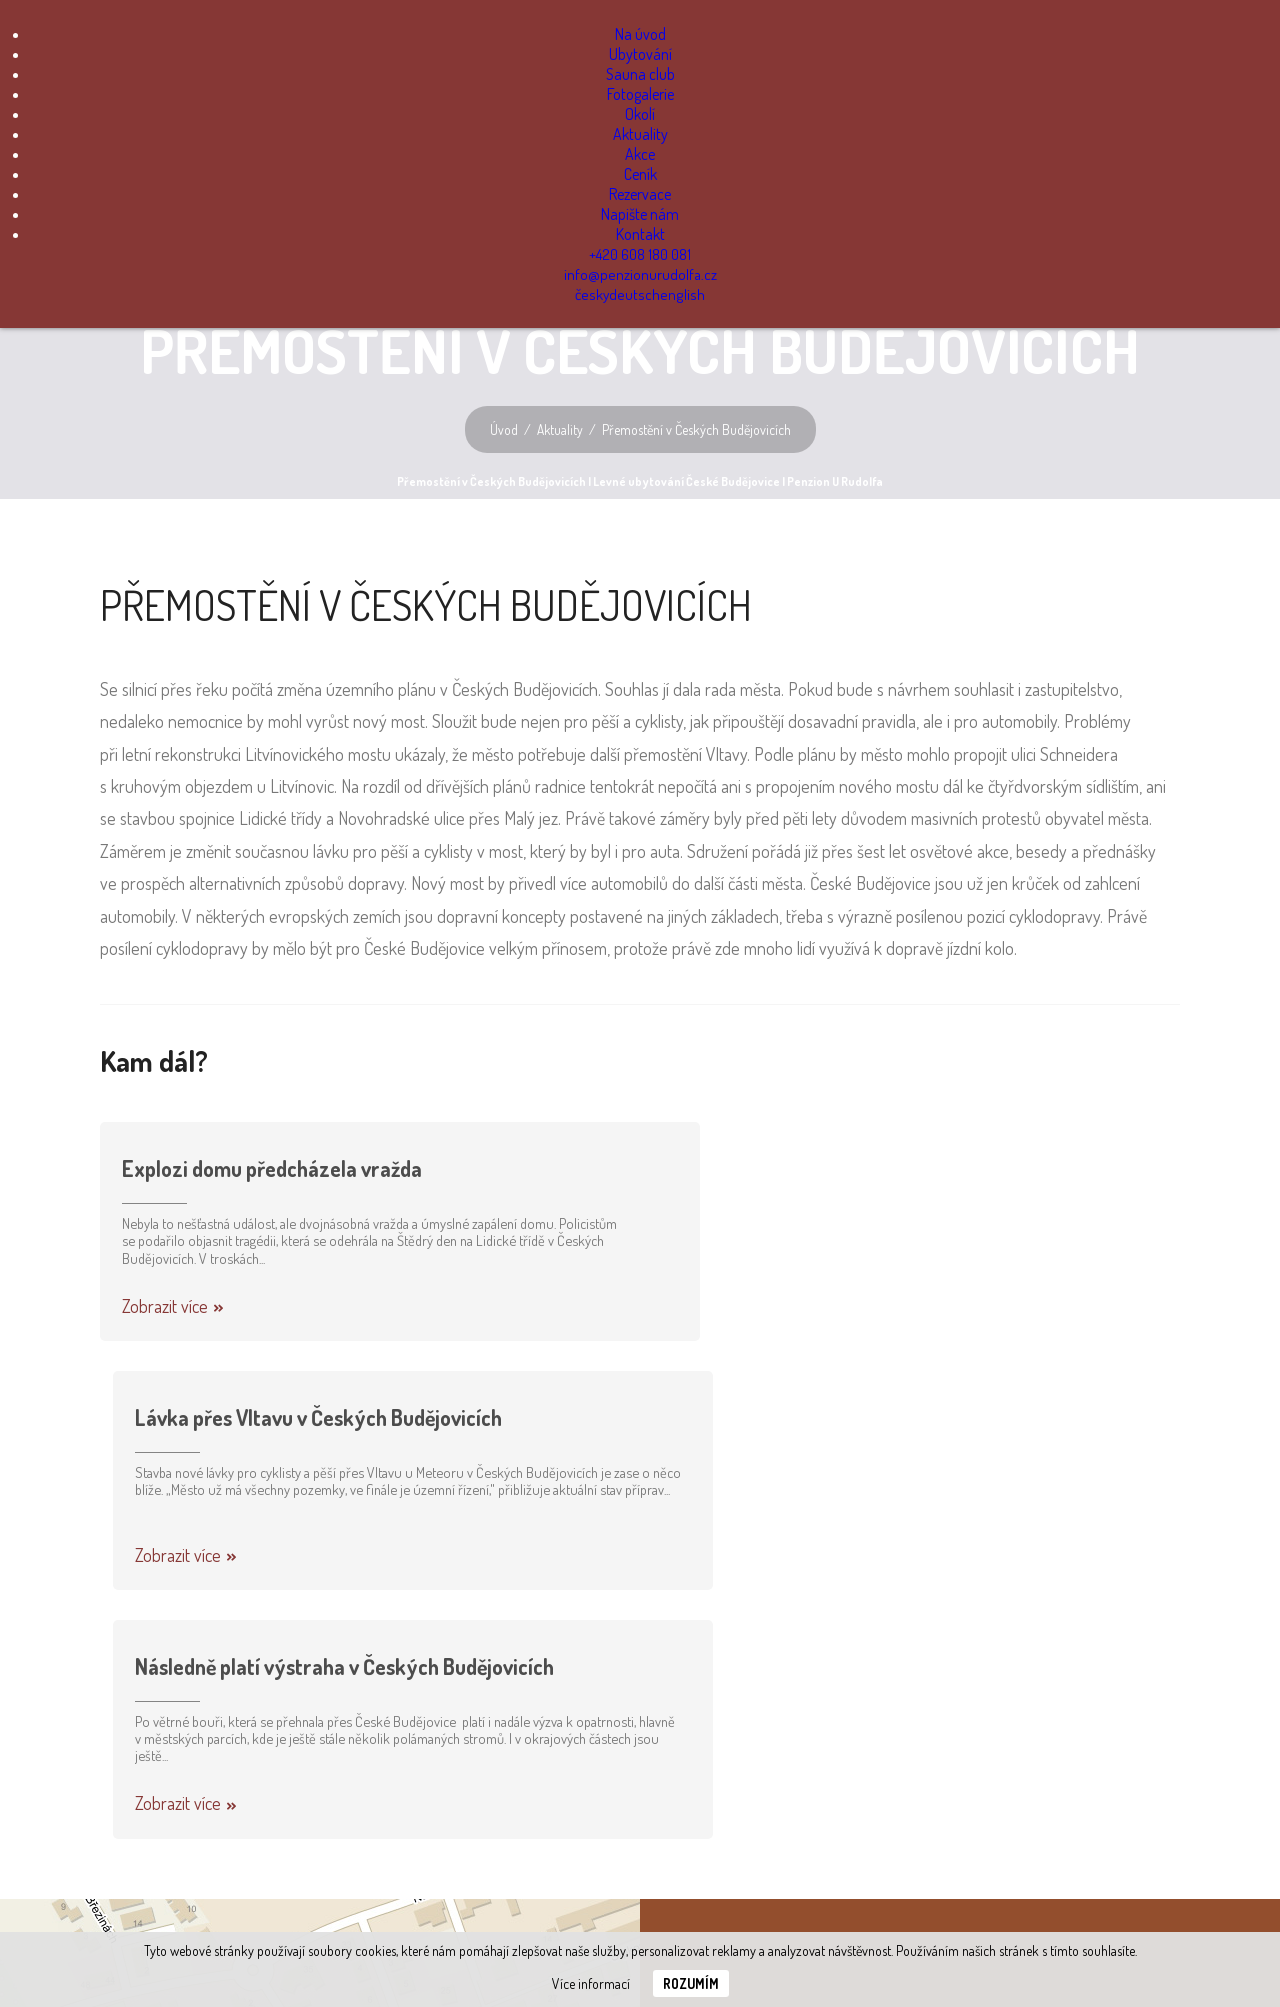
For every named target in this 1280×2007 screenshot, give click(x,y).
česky (595, 294)
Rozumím (691, 1983)
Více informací (591, 1983)
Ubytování (640, 54)
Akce (640, 154)
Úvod (503, 429)
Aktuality (640, 134)
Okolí (640, 114)
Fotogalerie (640, 94)
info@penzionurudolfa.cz (640, 274)
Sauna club (640, 74)
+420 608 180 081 (640, 254)
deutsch (636, 294)
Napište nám (640, 214)
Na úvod (640, 34)
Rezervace (640, 194)
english (682, 294)
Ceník (640, 174)
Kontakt (640, 234)
